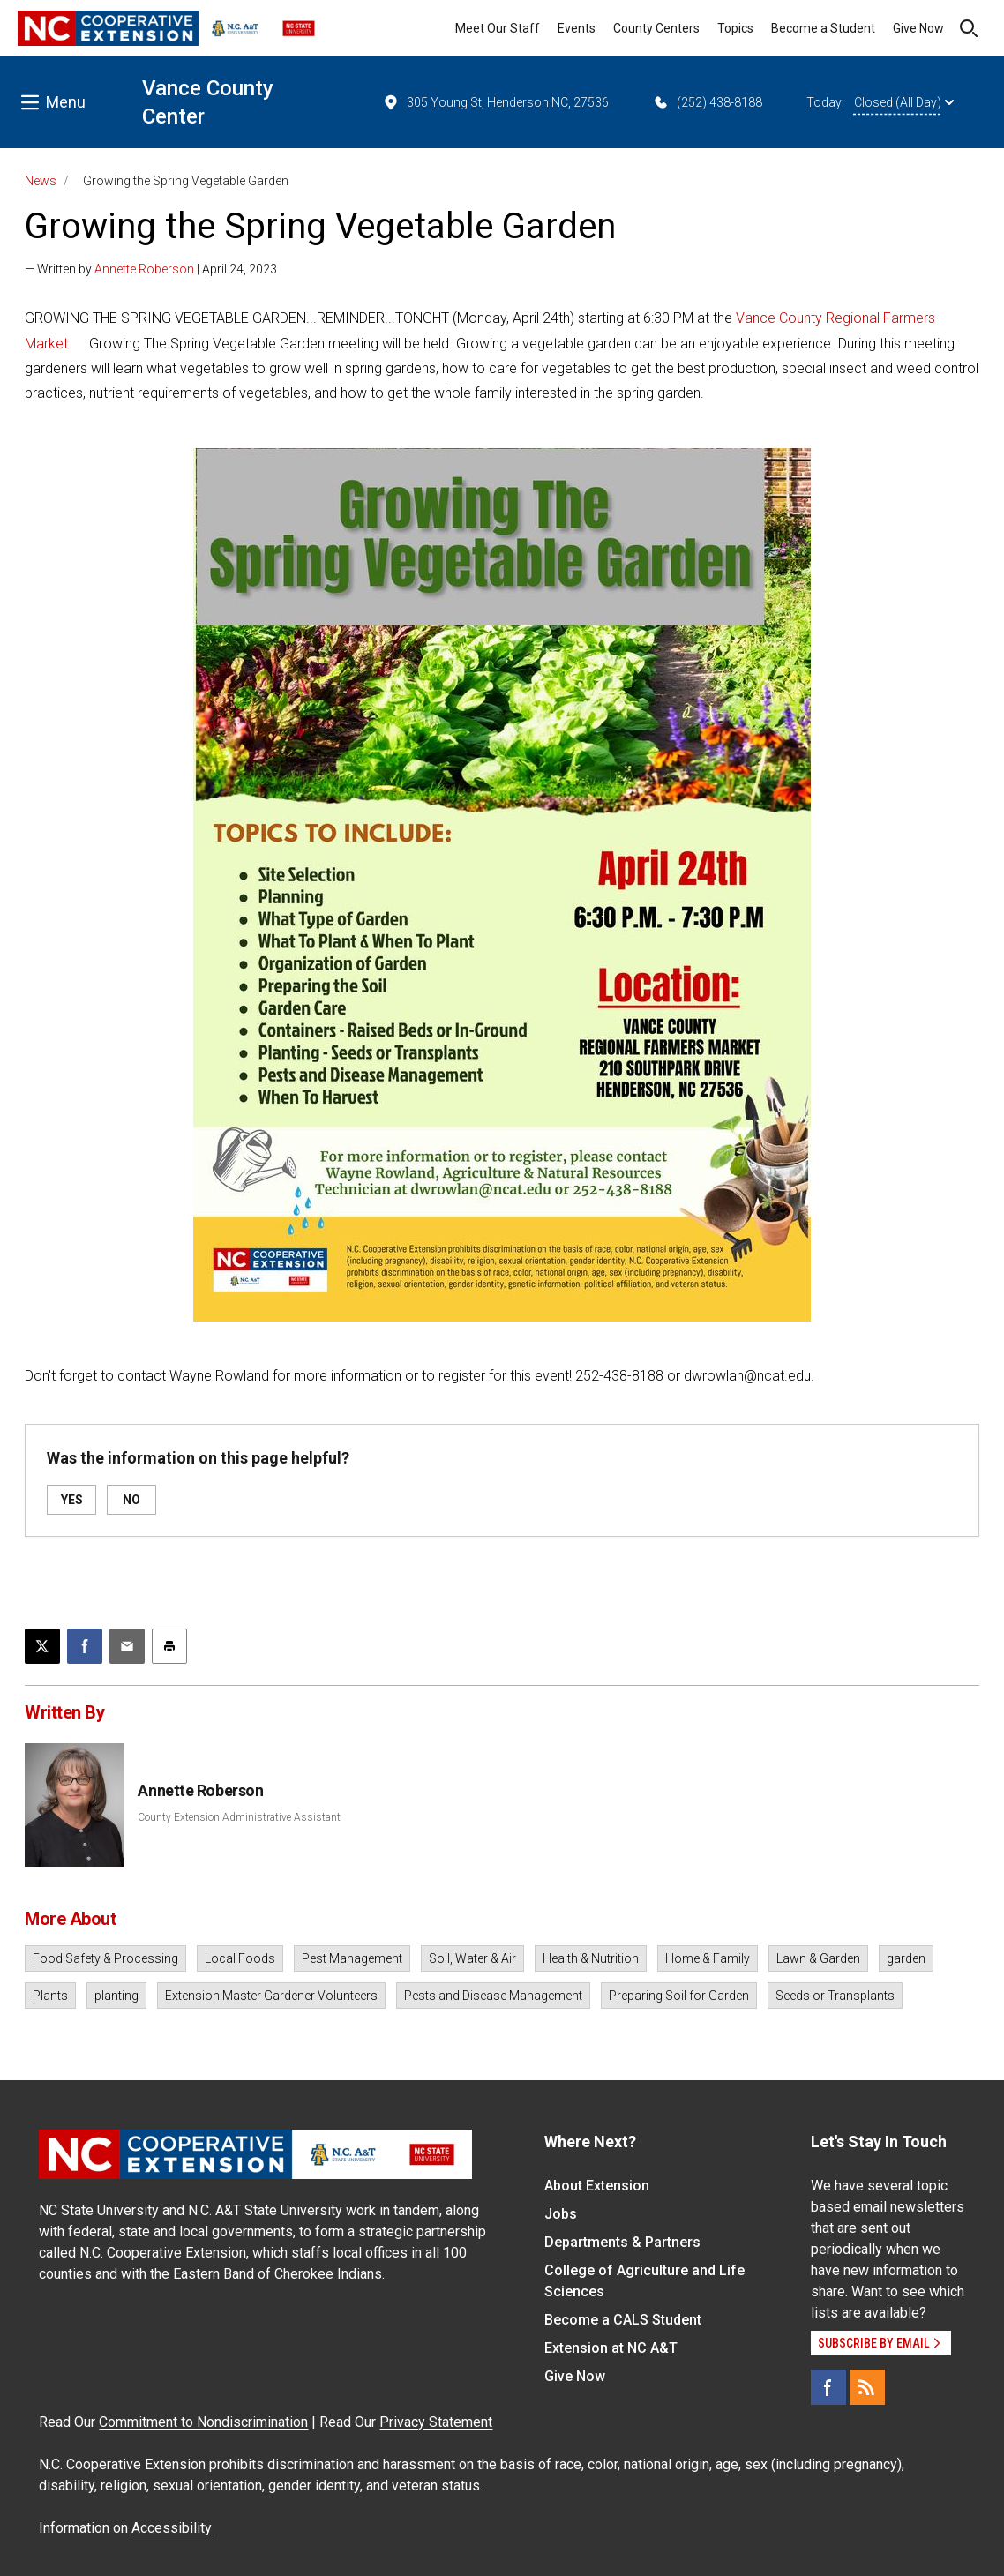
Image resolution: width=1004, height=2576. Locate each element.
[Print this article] (169, 1646)
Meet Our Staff (497, 28)
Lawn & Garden (818, 1958)
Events (577, 28)
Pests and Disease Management (493, 1995)
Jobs (560, 2213)
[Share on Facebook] (84, 1646)
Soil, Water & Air (472, 1958)
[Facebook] (828, 2387)
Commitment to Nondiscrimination (203, 2422)
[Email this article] (127, 1646)
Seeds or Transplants (835, 1995)
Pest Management (352, 1958)
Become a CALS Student (622, 2319)
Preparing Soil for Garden (679, 1995)
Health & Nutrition (591, 1958)
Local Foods (240, 1958)
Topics (735, 28)
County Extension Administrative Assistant (239, 1817)
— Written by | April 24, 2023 (151, 269)
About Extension (596, 2185)
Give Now (918, 28)
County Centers (656, 28)
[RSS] (867, 2387)
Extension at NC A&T (611, 2348)
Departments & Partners (622, 2242)
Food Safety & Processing (105, 1958)
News (40, 181)
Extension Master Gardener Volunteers (271, 1995)
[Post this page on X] (42, 1646)
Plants (50, 1995)
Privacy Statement (435, 2422)
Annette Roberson (144, 269)
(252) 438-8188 (707, 102)
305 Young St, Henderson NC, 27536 (495, 102)
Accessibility (171, 2528)
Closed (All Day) (904, 102)
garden (906, 1958)
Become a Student (823, 28)
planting (116, 1995)
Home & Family (707, 1958)
